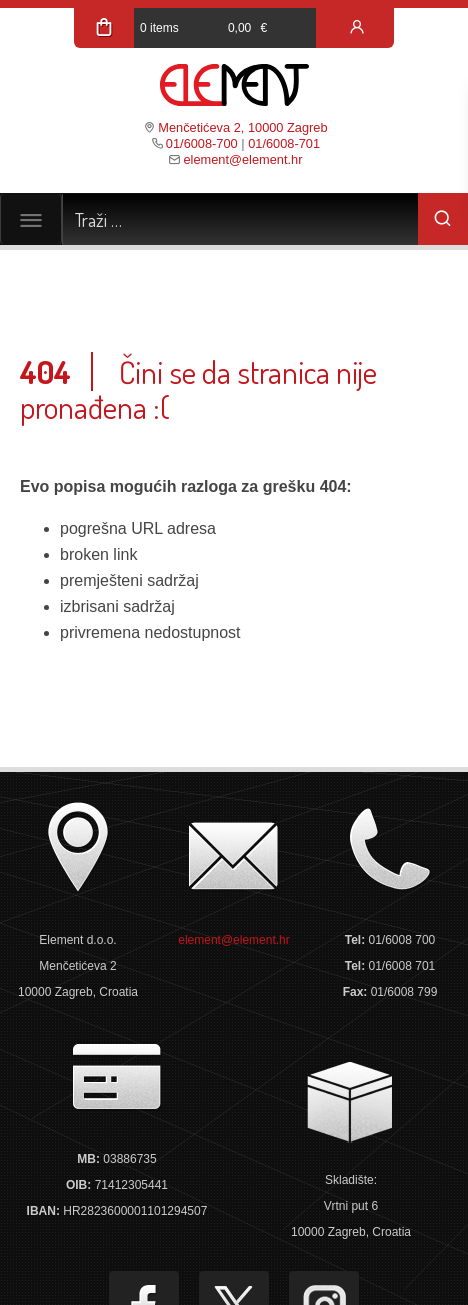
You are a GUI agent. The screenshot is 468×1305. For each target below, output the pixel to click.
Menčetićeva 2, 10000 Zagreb (242, 127)
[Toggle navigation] (31, 219)
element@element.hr (242, 159)
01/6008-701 (284, 143)
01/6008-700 (202, 143)
